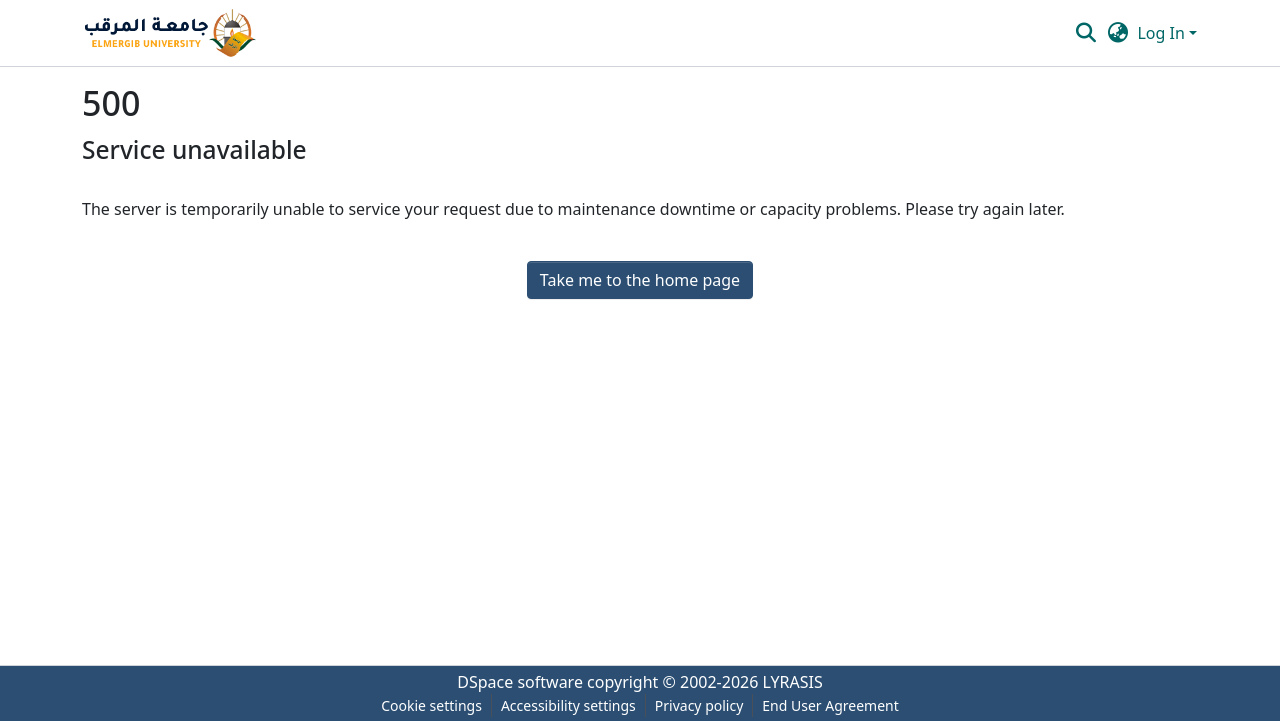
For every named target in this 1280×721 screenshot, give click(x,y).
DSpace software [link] (520, 682)
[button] (170, 33)
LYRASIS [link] (793, 682)
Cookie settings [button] (431, 705)
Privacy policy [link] (699, 705)
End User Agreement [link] (830, 705)
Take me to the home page (640, 280)
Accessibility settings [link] (568, 705)
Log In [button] (1163, 33)
